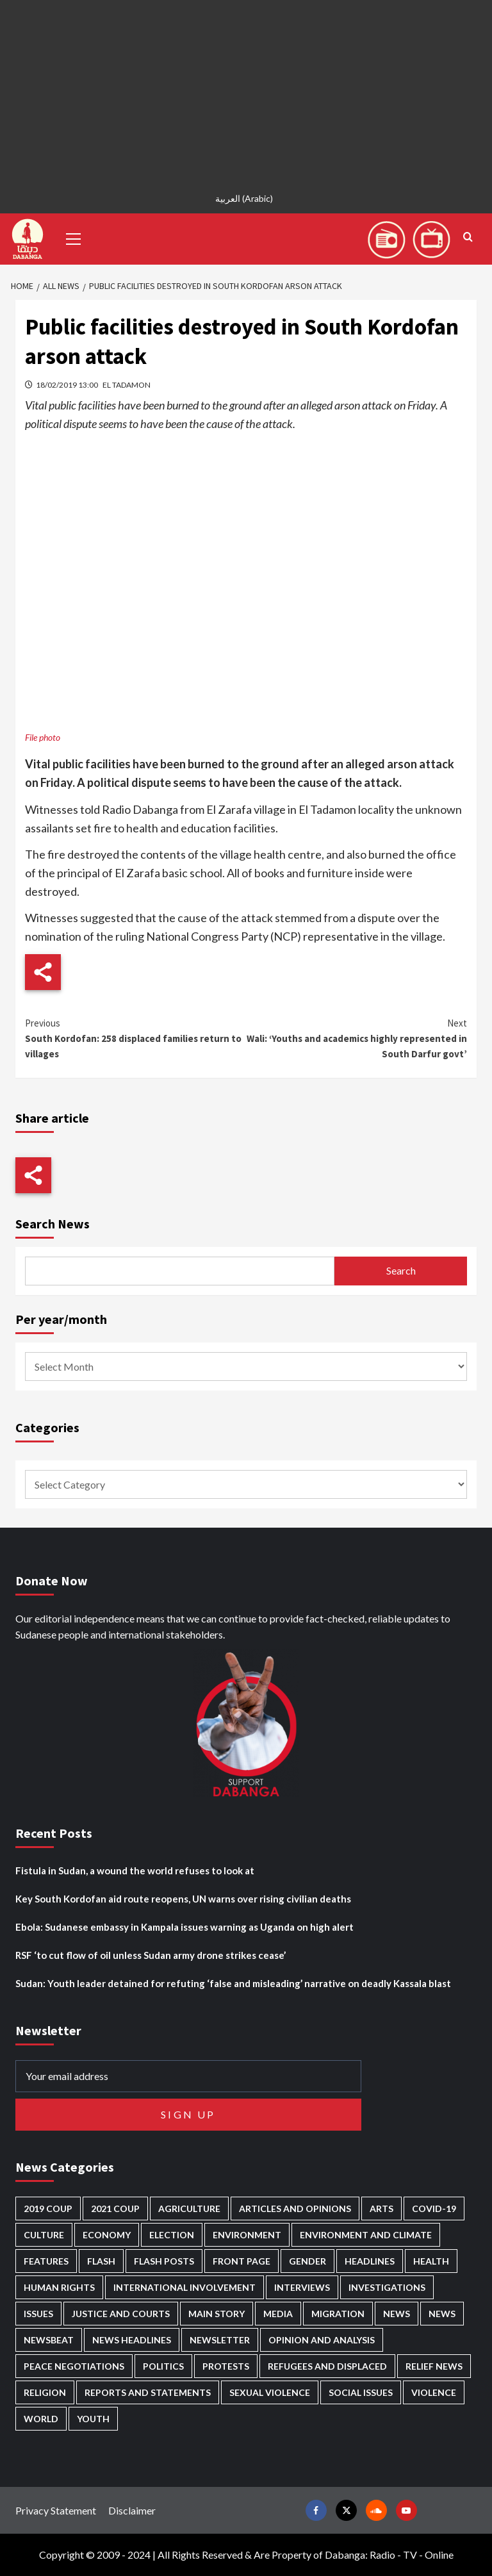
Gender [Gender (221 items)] (307, 2261)
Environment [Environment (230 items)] (247, 2234)
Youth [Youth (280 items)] (93, 2418)
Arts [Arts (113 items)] (381, 2208)
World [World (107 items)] (41, 2418)
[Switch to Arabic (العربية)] (246, 198)
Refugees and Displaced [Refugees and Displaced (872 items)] (327, 2366)
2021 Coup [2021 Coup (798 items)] (115, 2208)
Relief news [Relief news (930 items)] (434, 2366)
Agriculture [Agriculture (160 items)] (189, 2208)
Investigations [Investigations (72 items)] (386, 2287)
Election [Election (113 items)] (171, 2234)
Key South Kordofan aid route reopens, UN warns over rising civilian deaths (183, 1898)
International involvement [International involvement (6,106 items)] (184, 2287)
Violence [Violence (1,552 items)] (433, 2392)
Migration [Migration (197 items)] (338, 2313)
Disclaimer (132, 2510)
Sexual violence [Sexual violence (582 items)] (269, 2392)
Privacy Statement (55, 2510)
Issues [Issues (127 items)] (38, 2313)
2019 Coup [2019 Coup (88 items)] (48, 2208)
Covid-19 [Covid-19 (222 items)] (434, 2208)
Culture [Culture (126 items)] (44, 2234)
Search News (52, 1224)
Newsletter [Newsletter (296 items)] (220, 2339)
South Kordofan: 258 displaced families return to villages (135, 1038)
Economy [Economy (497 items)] (107, 2234)
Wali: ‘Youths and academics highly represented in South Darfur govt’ (356, 1038)
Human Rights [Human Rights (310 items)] (59, 2287)
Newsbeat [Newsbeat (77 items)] (49, 2339)
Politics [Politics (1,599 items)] (163, 2366)
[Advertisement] (246, 89)
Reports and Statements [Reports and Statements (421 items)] (148, 2392)
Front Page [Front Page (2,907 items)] (241, 2261)
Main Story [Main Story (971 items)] (216, 2313)
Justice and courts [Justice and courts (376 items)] (121, 2313)
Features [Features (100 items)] (46, 2261)
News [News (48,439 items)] (396, 2313)
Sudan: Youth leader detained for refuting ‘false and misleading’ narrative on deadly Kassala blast (233, 1983)
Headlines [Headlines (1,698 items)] (370, 2261)
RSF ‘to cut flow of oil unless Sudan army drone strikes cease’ (150, 1955)
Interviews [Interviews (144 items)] (302, 2287)
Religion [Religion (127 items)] (45, 2392)
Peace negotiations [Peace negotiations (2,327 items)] (74, 2366)
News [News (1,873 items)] (442, 2313)
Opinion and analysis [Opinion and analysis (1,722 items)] (321, 2339)
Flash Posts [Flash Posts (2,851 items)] (164, 2261)
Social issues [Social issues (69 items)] (361, 2392)
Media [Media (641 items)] (278, 2313)
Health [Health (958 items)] (431, 2261)
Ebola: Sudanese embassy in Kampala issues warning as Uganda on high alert (184, 1927)
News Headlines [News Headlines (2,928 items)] (131, 2339)
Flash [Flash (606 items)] (101, 2261)
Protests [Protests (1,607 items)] (225, 2366)
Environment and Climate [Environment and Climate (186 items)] (366, 2234)
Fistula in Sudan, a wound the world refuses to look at (134, 1870)
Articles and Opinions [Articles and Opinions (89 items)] (295, 2208)
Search (401, 1270)
